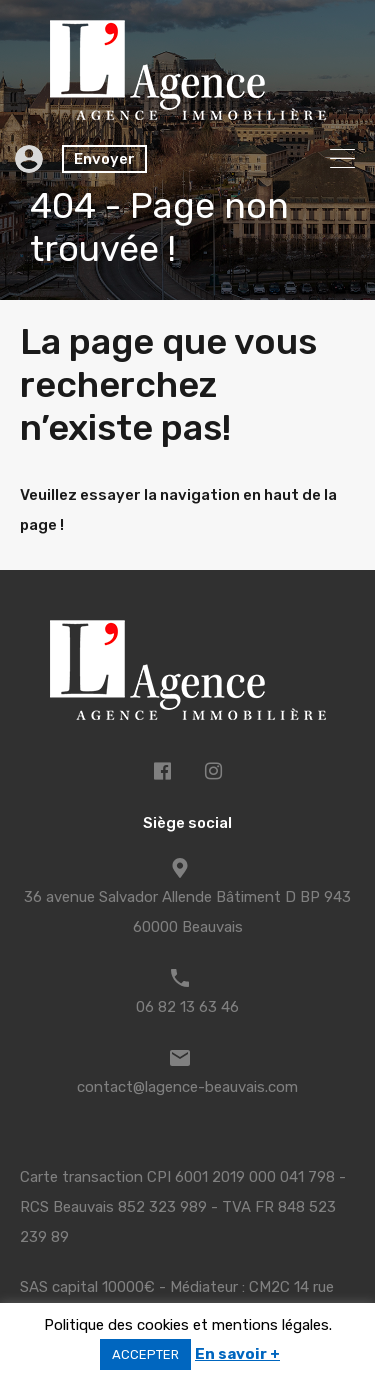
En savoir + (237, 1354)
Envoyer (104, 159)
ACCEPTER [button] (145, 1354)
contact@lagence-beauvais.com (187, 1087)
